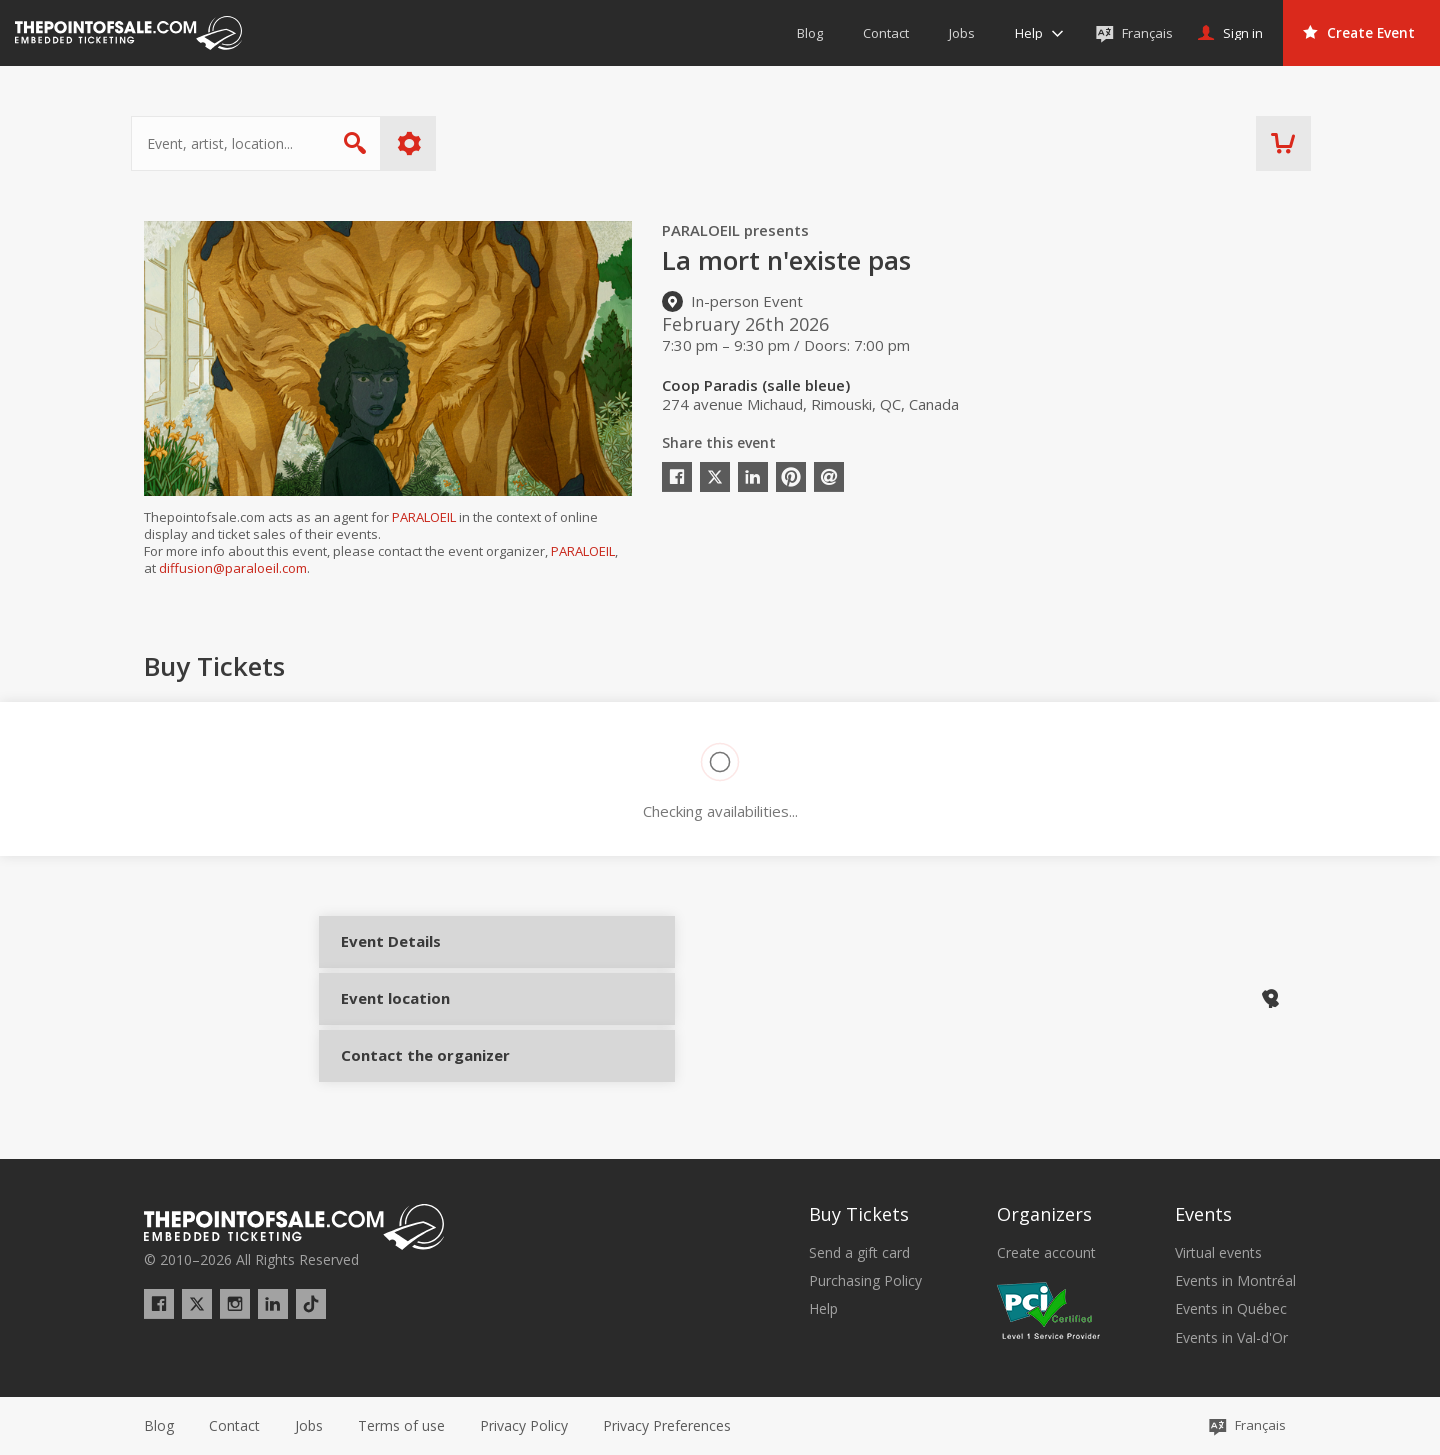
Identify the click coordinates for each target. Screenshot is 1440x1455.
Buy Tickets (859, 1214)
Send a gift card (859, 1253)
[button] (667, 1426)
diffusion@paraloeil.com (233, 568)
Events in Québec (1231, 1309)
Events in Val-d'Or (1231, 1338)
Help (823, 1309)
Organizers (1044, 1214)
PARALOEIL (424, 517)
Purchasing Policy (865, 1281)
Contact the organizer (411, 1052)
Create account (1046, 1253)
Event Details (411, 948)
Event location (411, 1000)
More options (422, 143)
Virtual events (1218, 1253)
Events (1203, 1214)
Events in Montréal (1235, 1281)
